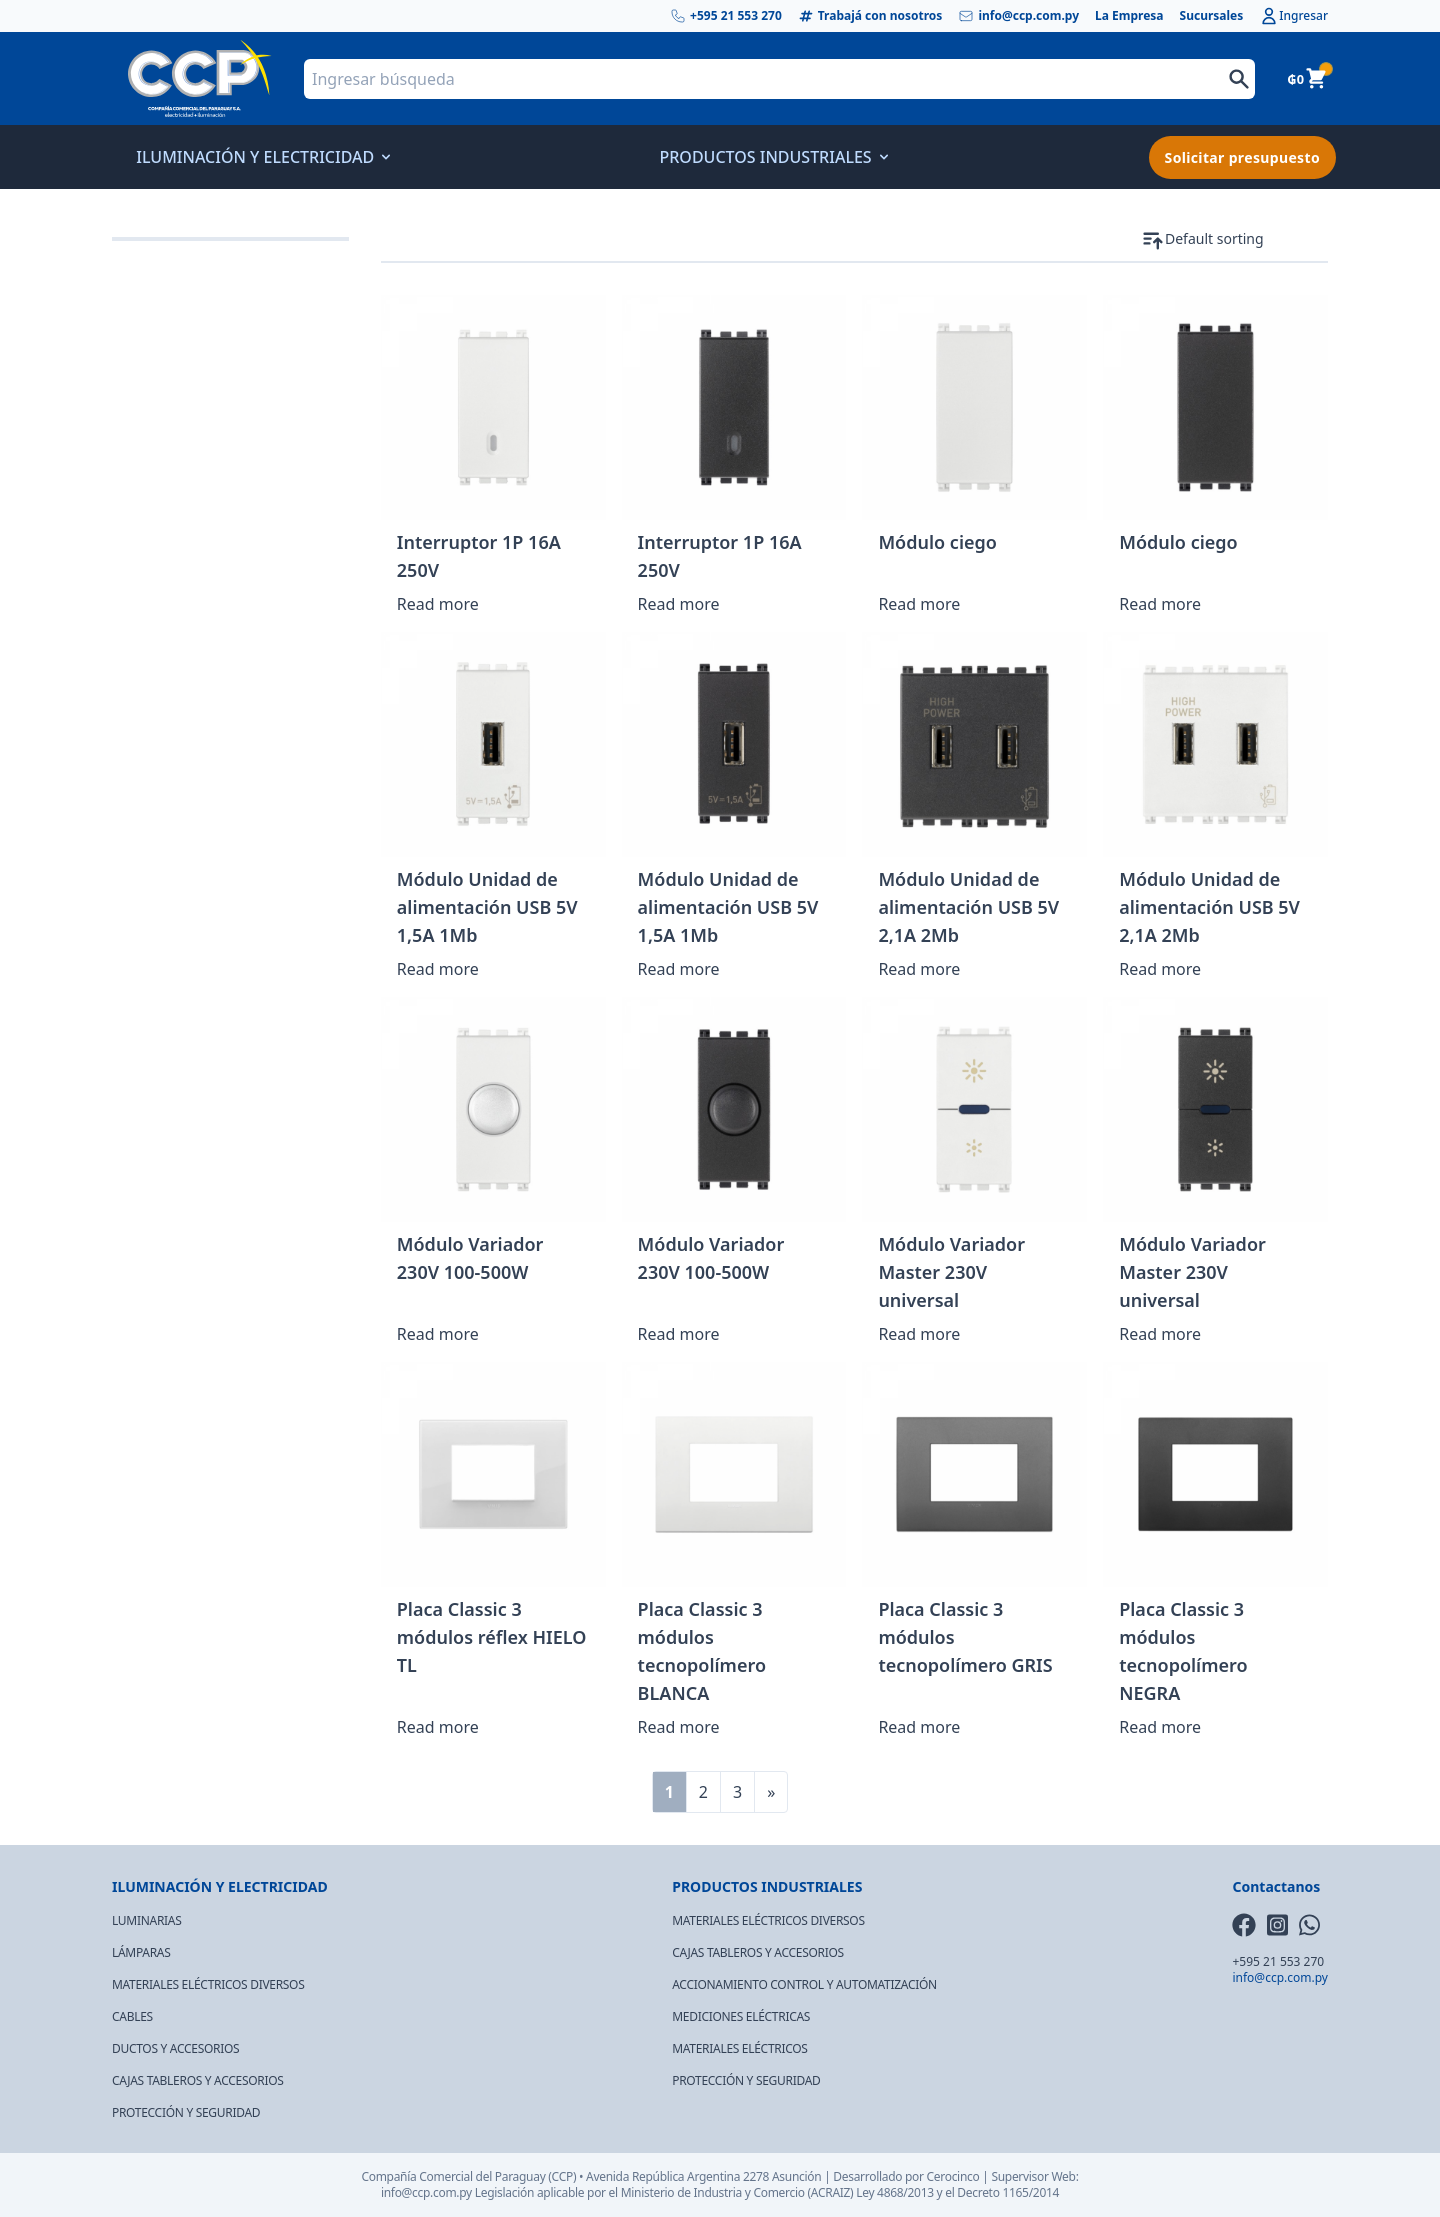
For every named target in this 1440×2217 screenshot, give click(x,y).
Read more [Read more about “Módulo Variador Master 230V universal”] (919, 1334)
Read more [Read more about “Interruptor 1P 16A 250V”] (438, 604)
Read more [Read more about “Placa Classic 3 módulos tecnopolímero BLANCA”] (679, 1727)
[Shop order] (1246, 239)
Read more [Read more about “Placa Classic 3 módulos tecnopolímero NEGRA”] (1160, 1727)
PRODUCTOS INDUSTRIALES (771, 157)
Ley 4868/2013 (895, 2192)
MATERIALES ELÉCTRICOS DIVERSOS (208, 1984)
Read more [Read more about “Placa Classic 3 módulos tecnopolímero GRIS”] (919, 1727)
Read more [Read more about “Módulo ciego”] (919, 604)
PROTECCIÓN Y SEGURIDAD (186, 2112)
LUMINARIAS (146, 1920)
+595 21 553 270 (726, 16)
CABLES (132, 2016)
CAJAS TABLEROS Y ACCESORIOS (198, 2080)
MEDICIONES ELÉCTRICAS (741, 2016)
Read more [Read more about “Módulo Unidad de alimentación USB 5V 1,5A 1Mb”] (438, 969)
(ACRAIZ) (831, 2192)
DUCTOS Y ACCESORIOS (175, 2048)
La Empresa (1129, 16)
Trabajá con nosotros (870, 16)
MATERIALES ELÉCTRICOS (739, 2048)
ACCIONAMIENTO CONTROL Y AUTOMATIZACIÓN (804, 1984)
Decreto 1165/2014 (1008, 2192)
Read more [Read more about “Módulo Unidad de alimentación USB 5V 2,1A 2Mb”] (919, 969)
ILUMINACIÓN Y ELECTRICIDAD (261, 157)
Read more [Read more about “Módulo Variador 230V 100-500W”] (438, 1334)
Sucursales (1212, 16)
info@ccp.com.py (1018, 16)
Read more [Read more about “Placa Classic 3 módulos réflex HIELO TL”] (438, 1727)
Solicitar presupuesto (1242, 157)
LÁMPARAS (141, 1952)
